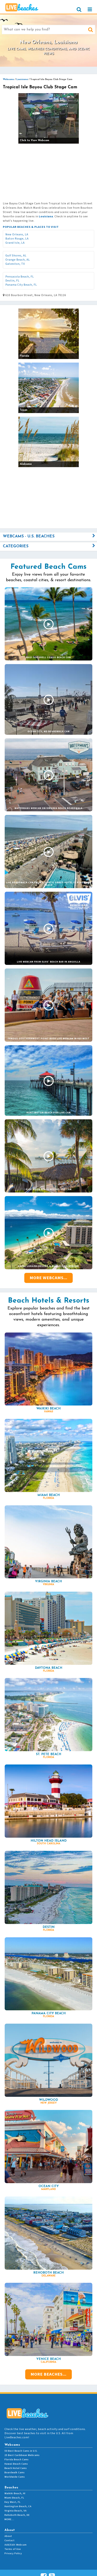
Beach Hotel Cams (15, 2468)
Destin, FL (12, 281)
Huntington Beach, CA (17, 2506)
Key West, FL (12, 2502)
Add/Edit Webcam (15, 2545)
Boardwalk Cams (14, 2472)
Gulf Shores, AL (15, 256)
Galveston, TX (15, 264)
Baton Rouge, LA (17, 239)
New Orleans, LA (16, 234)
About (8, 2536)
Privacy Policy (13, 2553)
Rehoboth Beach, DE (17, 2515)
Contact (9, 2540)
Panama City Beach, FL (21, 285)
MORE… (9, 2519)
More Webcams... (48, 1278)
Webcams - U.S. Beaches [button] (29, 536)
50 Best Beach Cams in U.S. (21, 2451)
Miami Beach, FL (14, 2498)
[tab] (48, 536)
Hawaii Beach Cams (16, 2464)
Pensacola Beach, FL (19, 277)
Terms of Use (12, 2549)
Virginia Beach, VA (15, 2511)
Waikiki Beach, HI (14, 2493)
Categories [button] (15, 546)
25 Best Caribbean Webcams (22, 2455)
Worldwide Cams (14, 2477)
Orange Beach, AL (17, 260)
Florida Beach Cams (16, 2459)
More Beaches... (48, 2374)
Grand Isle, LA (15, 243)
